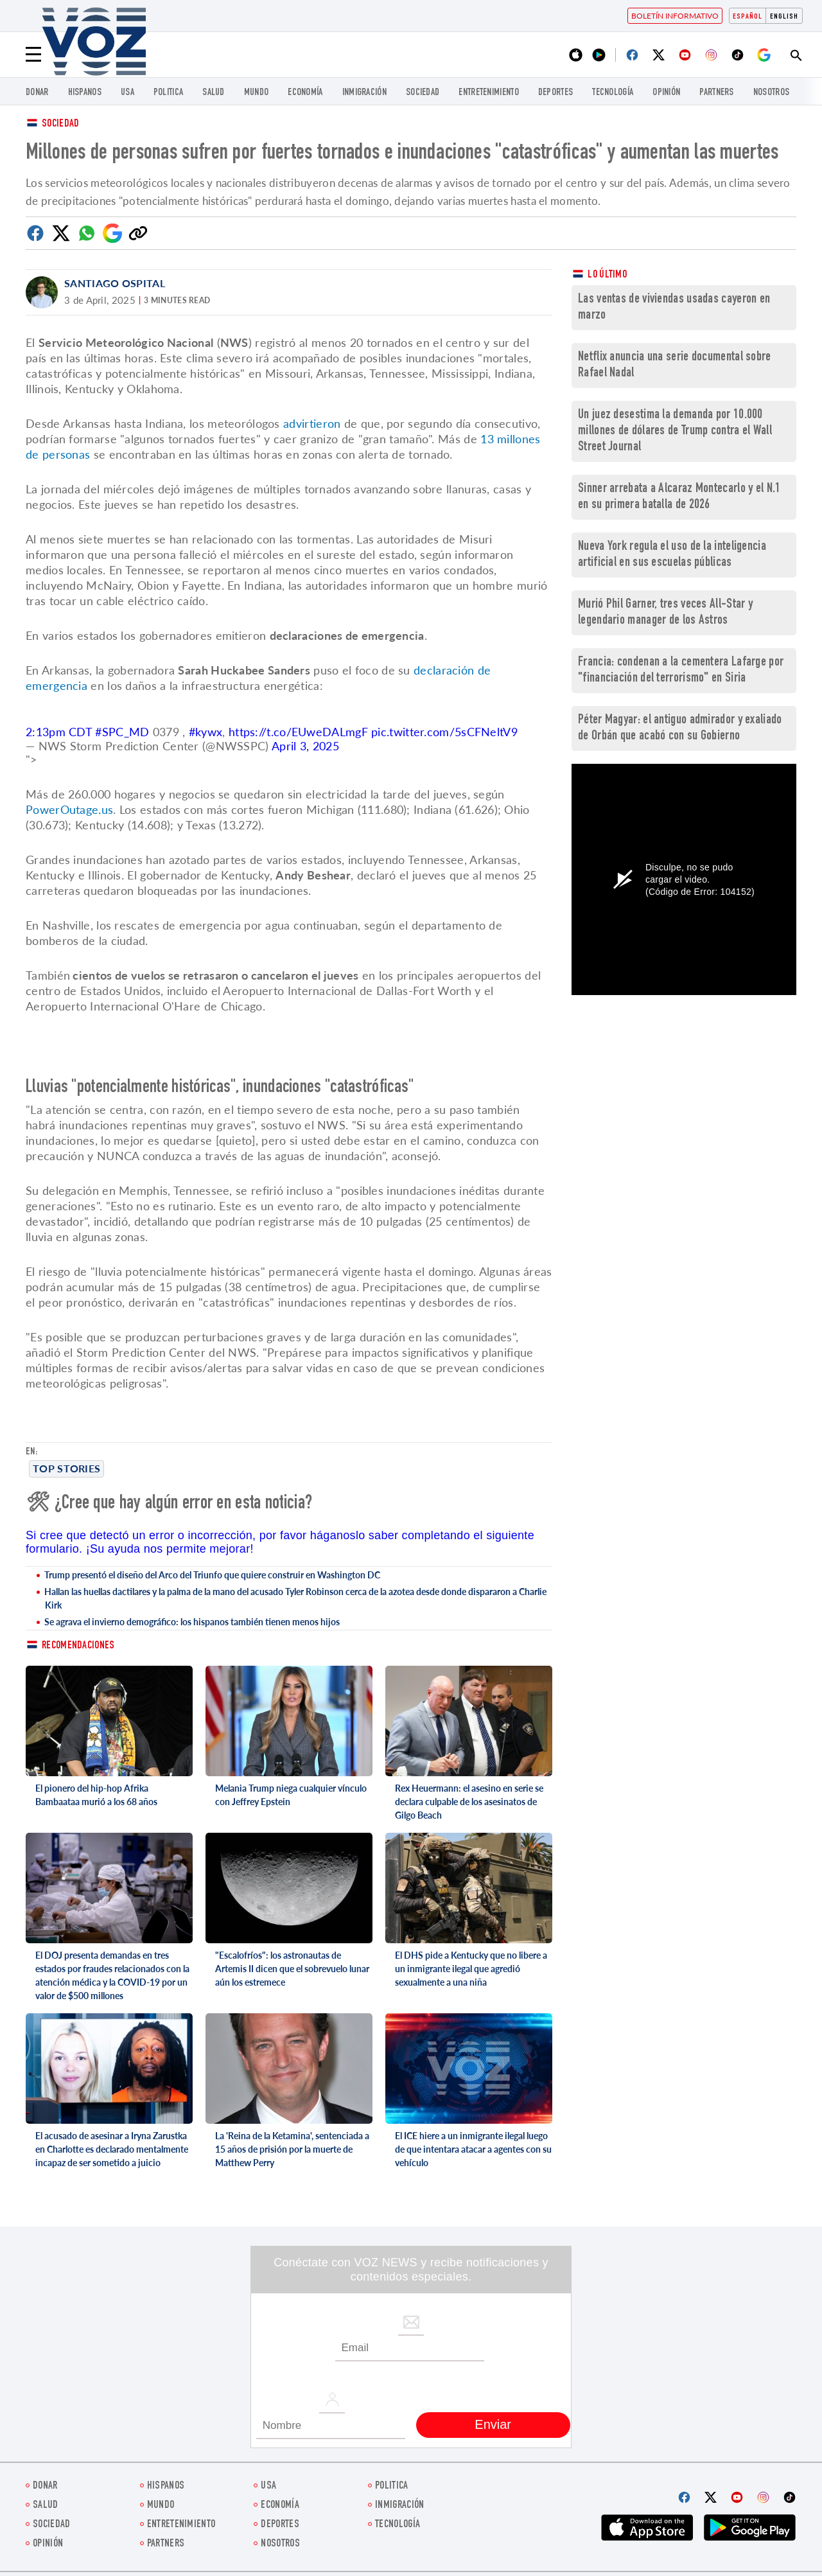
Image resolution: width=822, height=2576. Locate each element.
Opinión (666, 93)
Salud (213, 93)
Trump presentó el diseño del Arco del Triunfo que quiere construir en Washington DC (212, 1574)
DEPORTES (555, 93)
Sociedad (422, 93)
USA (127, 93)
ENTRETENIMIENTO (489, 93)
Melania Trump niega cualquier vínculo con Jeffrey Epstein (291, 1795)
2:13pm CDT (60, 732)
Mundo (256, 93)
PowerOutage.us (69, 809)
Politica (168, 93)
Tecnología (612, 93)
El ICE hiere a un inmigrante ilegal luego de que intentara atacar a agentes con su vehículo (473, 2149)
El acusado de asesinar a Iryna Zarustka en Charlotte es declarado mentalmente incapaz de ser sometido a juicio (111, 2149)
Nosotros (771, 93)
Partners (716, 93)
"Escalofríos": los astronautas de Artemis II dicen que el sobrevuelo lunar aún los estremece (292, 1969)
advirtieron (313, 423)
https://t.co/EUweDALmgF (298, 732)
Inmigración (364, 93)
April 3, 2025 (305, 746)
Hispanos (84, 93)
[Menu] (33, 54)
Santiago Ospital (114, 283)
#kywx (206, 732)
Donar (37, 93)
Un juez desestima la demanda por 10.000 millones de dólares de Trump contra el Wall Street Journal (675, 431)
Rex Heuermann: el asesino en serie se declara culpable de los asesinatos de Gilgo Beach (469, 1802)
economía (305, 93)
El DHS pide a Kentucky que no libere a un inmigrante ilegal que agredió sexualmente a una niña (471, 1969)
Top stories (66, 1468)
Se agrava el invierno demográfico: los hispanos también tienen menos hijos (192, 1621)
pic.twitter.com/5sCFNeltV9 (444, 732)
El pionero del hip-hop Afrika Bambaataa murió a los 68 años (96, 1795)
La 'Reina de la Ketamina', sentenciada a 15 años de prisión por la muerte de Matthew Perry (292, 2149)
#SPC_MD (122, 732)
